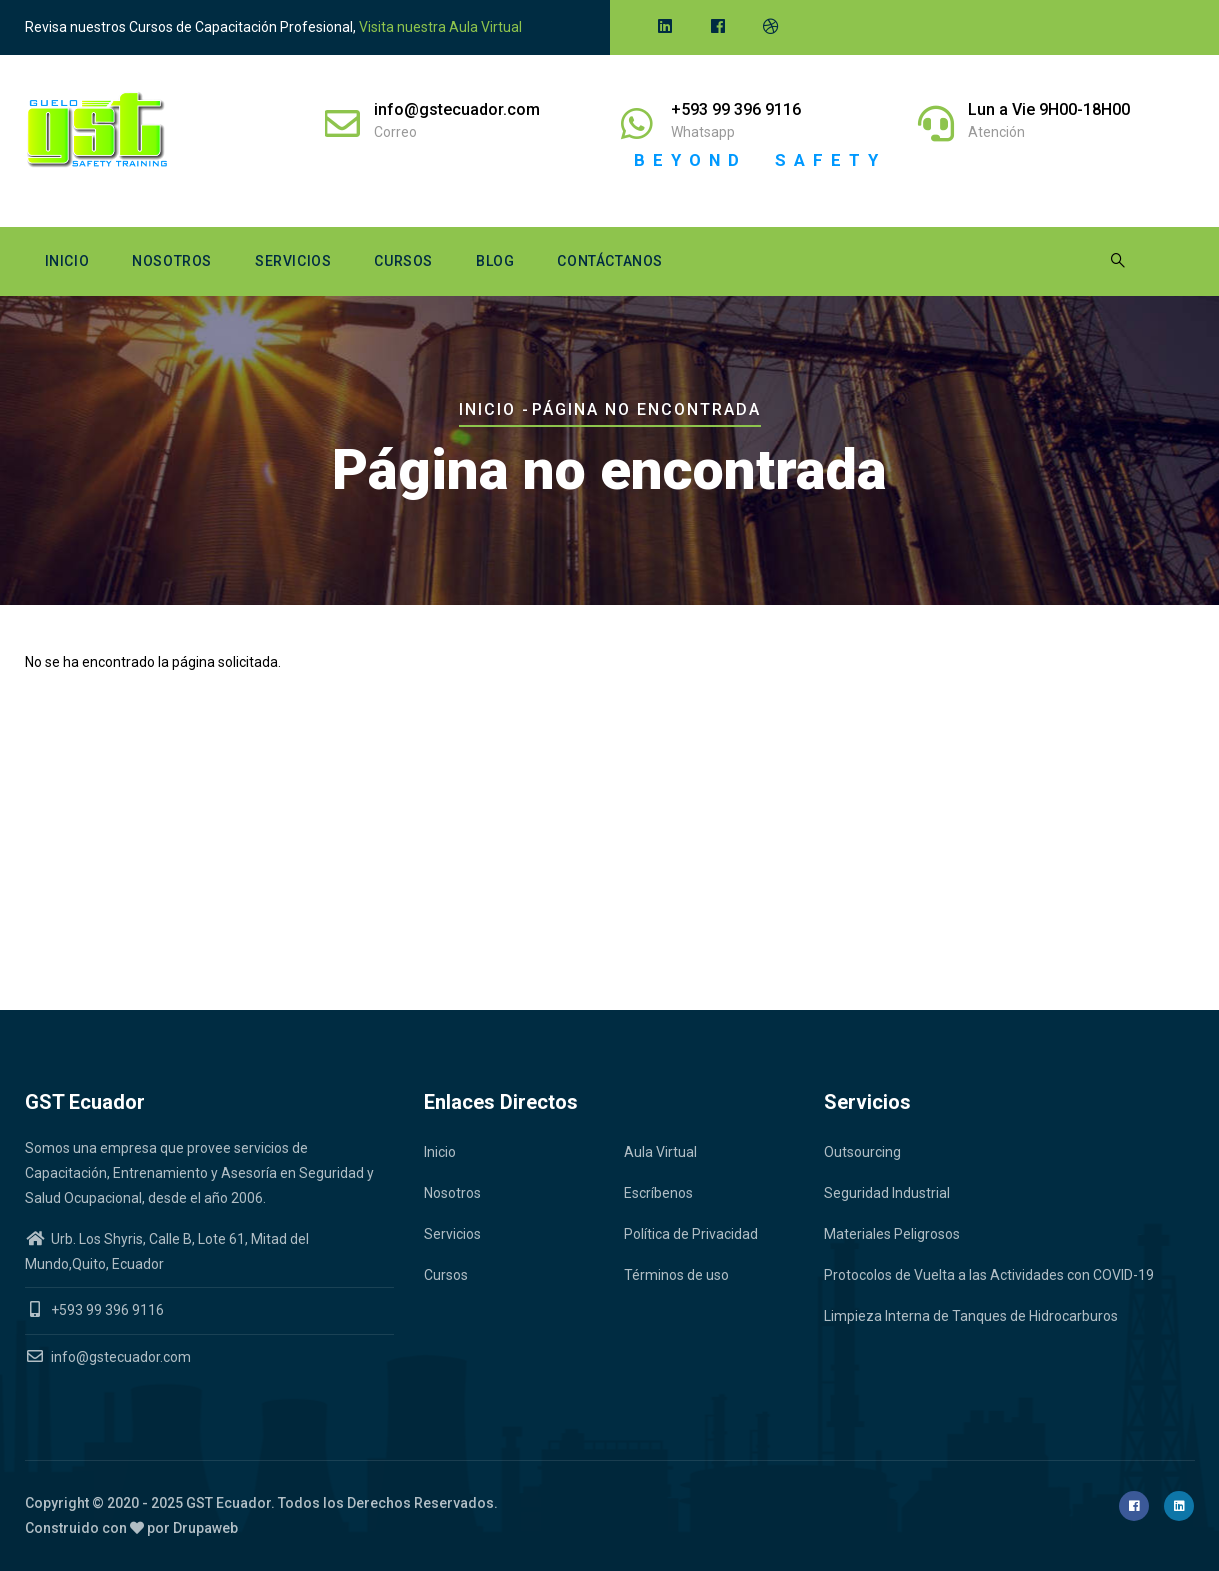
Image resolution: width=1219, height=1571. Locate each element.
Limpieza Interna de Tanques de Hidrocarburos (971, 1316)
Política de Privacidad (691, 1234)
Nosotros (172, 261)
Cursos (403, 261)
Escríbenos (658, 1193)
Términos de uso (676, 1275)
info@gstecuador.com (108, 1357)
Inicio (67, 261)
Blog (495, 261)
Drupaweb (205, 1528)
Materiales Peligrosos (892, 1234)
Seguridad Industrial (887, 1193)
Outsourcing (862, 1152)
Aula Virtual (660, 1152)
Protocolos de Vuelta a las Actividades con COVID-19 (989, 1275)
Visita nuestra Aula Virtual (440, 27)
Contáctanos (610, 261)
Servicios (293, 261)
